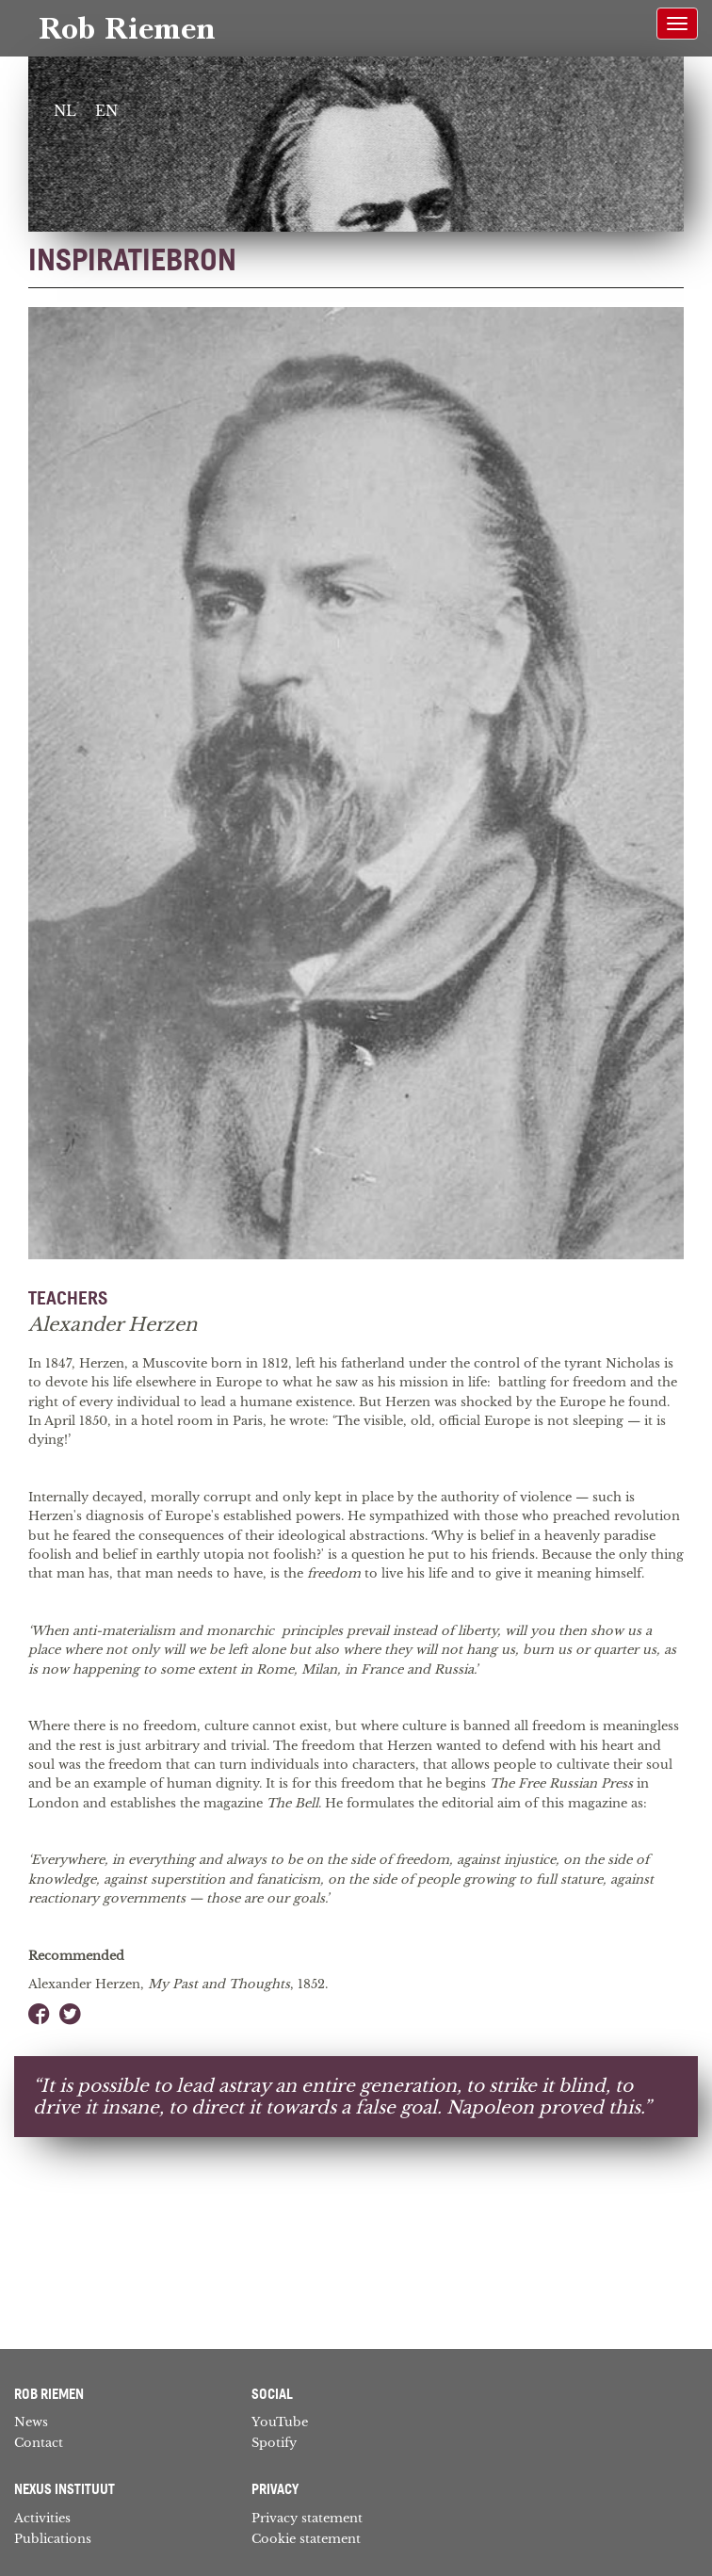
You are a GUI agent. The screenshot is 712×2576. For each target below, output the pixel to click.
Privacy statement (307, 2518)
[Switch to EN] (106, 111)
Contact (38, 2443)
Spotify (274, 2443)
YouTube (279, 2422)
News (31, 2422)
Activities (42, 2518)
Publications (52, 2539)
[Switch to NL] (65, 111)
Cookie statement (306, 2539)
